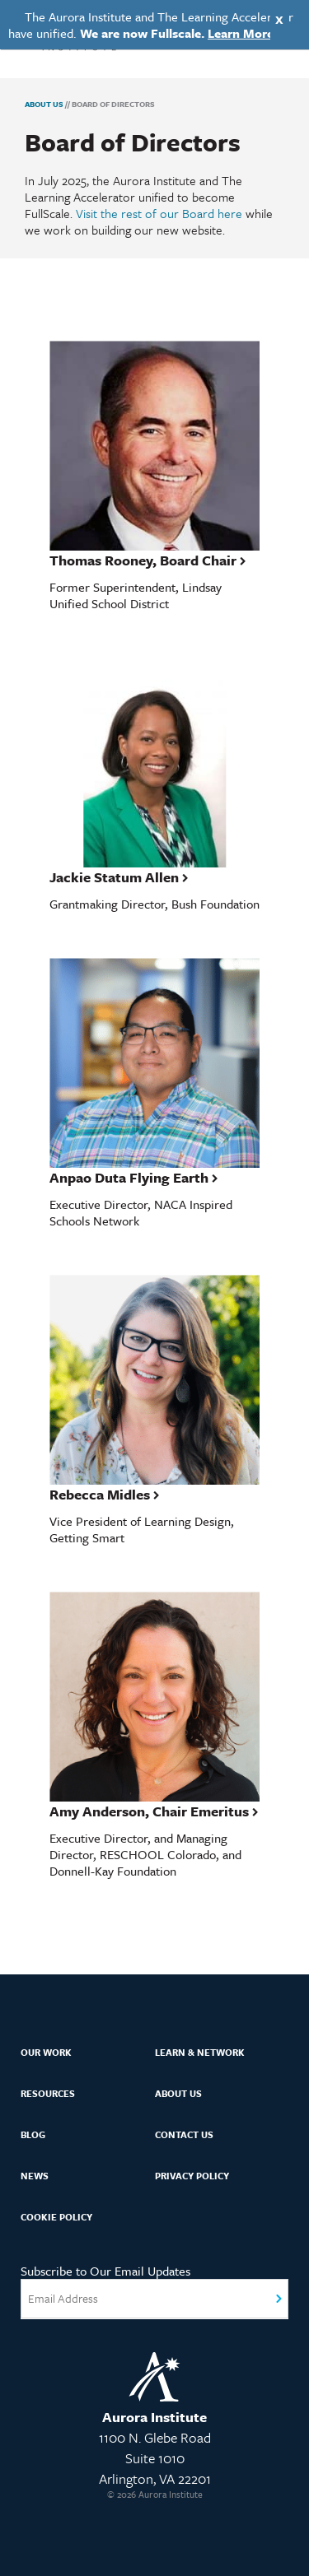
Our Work (46, 2052)
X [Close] (279, 19)
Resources (48, 2093)
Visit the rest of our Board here (159, 213)
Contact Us (184, 2134)
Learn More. (242, 33)
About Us (44, 103)
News (35, 2176)
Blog (33, 2134)
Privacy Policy (192, 2176)
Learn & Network (200, 2052)
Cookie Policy (56, 2217)
